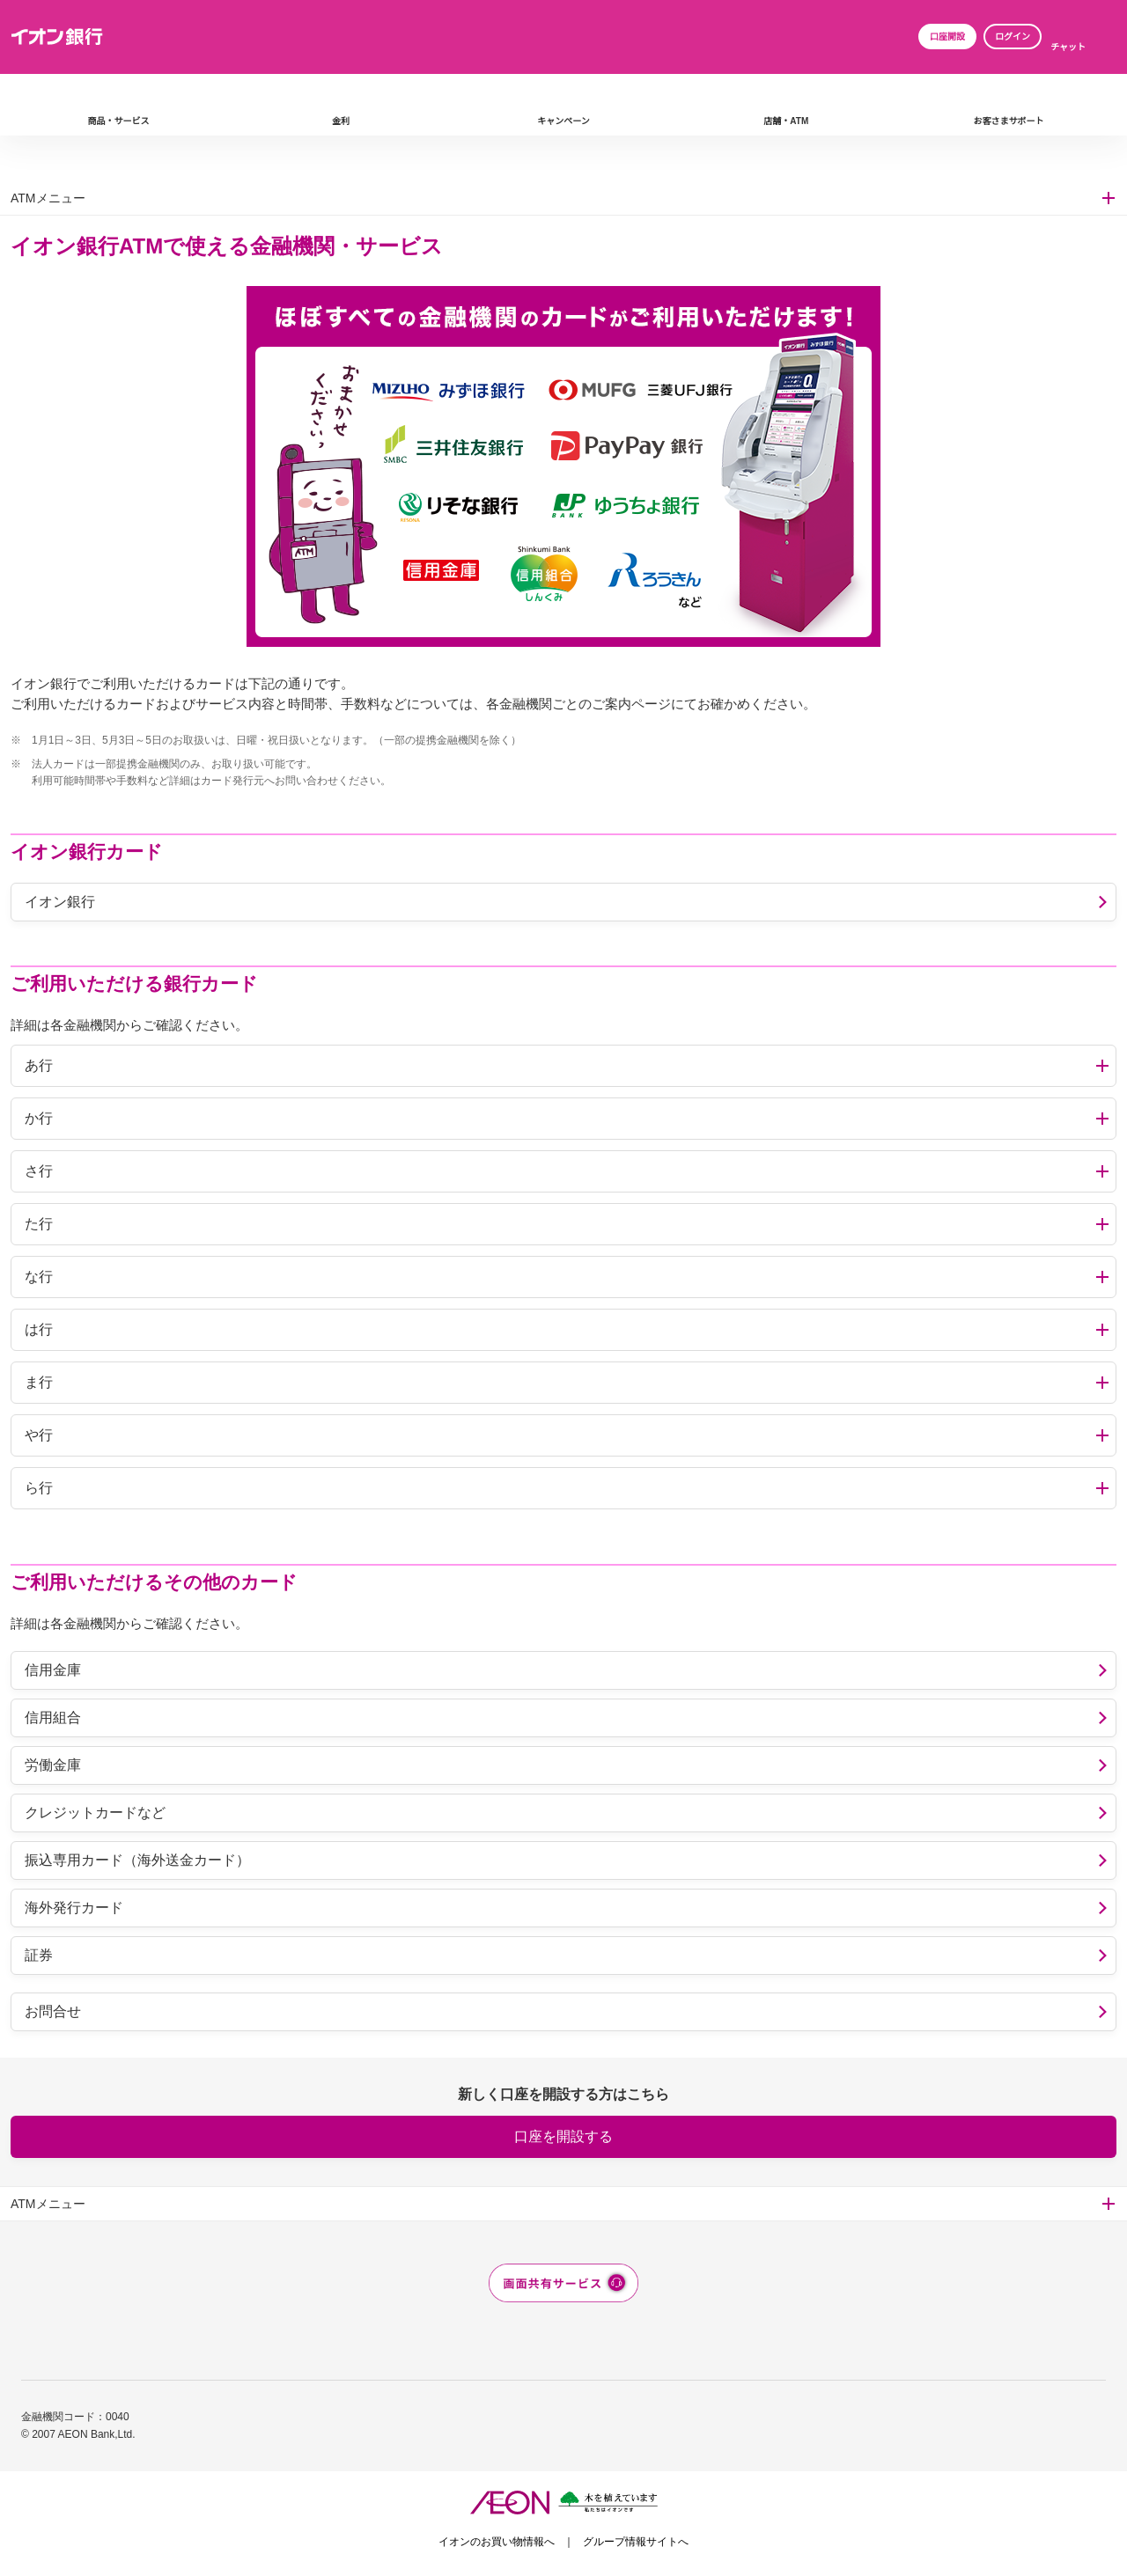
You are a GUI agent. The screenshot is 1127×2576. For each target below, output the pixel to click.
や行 (39, 1434)
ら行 (39, 1487)
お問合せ (53, 2011)
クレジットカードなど (95, 1812)
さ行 (39, 1170)
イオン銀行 (60, 901)
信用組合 (53, 1717)
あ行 (39, 1065)
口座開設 (947, 36)
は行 (39, 1329)
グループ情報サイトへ (636, 2542)
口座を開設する (563, 2136)
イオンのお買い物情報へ (496, 2542)
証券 (39, 1955)
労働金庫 (53, 1765)
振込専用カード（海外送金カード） (137, 1860)
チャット (1068, 47)
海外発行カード (74, 1907)
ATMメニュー (48, 198)
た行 (39, 1223)
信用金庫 (53, 1669)
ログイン (1012, 36)
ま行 (39, 1382)
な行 (39, 1276)
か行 (39, 1118)
